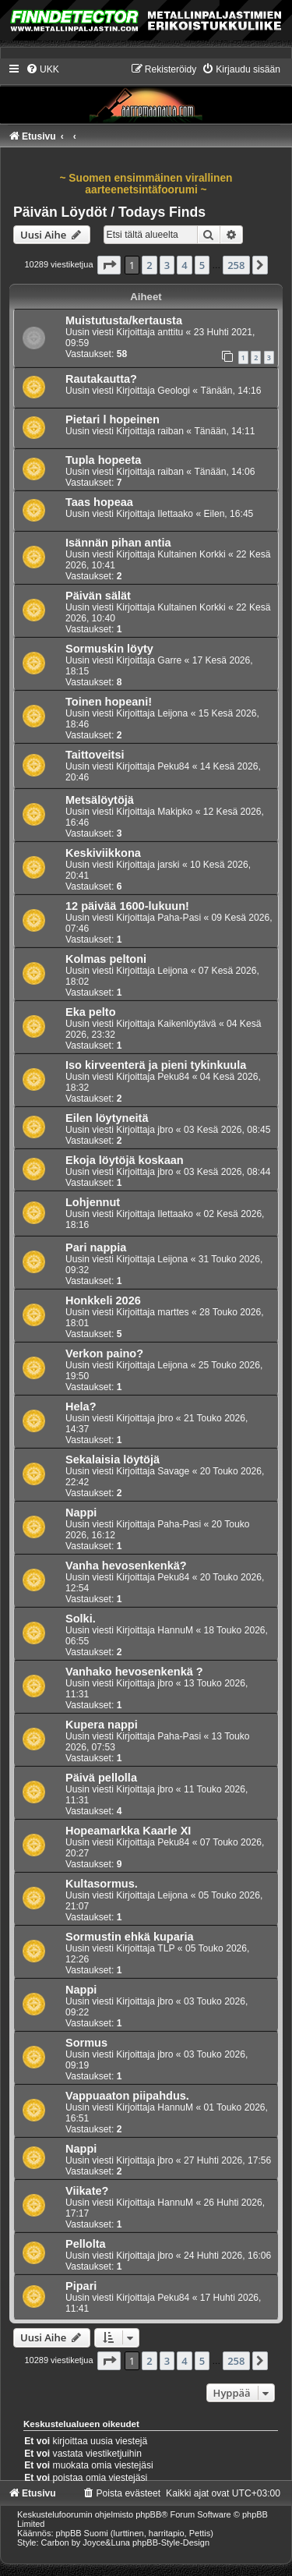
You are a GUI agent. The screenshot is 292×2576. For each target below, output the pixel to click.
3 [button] (167, 265)
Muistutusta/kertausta (123, 320)
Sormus (86, 2042)
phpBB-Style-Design (170, 2542)
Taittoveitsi (95, 754)
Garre (169, 660)
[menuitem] (42, 69)
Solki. (80, 1618)
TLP (165, 1948)
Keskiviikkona (103, 853)
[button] (109, 265)
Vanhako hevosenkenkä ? (134, 1671)
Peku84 (173, 766)
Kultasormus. (101, 1883)
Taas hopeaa (99, 502)
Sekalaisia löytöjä (112, 1459)
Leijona (172, 713)
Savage (173, 1471)
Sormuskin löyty (109, 648)
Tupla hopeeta (103, 460)
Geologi (173, 390)
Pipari (81, 2286)
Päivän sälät (98, 595)
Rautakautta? (101, 379)
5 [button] (202, 265)
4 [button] (184, 265)
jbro (165, 1129)
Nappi (81, 1512)
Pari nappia (95, 1247)
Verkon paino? (104, 1353)
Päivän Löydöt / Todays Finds (109, 212)
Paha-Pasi (179, 917)
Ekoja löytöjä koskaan (124, 1160)
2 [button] (149, 265)
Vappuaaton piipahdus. (127, 2095)
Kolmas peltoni (105, 959)
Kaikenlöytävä (186, 1023)
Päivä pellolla (101, 1777)
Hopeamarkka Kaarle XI (128, 1830)
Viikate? (86, 2191)
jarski (168, 864)
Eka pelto (90, 1012)
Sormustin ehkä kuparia (129, 1936)
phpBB (148, 2514)
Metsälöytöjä (99, 800)
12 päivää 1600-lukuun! (127, 906)
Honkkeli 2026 (103, 1300)
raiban (170, 431)
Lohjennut (92, 1202)
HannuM (175, 1630)
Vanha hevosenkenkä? (126, 1565)
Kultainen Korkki (191, 554)
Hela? (81, 1406)
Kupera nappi (101, 1724)
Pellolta (85, 2244)
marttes (172, 1312)
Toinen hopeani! (108, 701)
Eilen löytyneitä (106, 1118)
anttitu (170, 332)
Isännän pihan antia (118, 542)
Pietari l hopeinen (112, 419)
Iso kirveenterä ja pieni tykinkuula (155, 1065)
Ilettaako (175, 513)
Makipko (174, 811)
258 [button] (236, 265)
